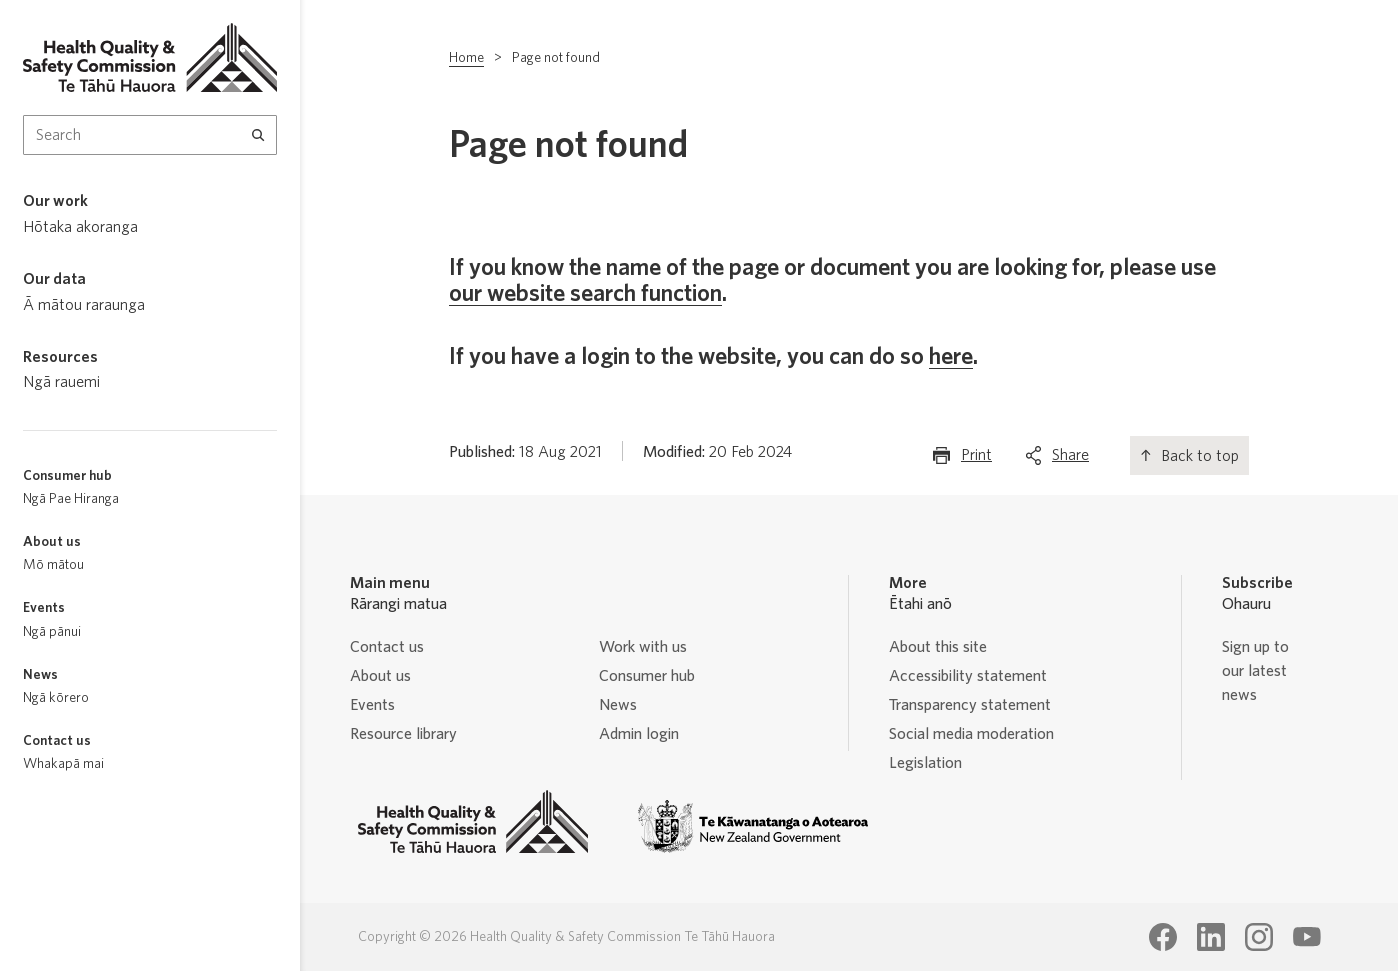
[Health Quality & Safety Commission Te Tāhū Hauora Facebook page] (1163, 937)
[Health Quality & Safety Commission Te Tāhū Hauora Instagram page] (1259, 937)
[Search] (258, 135)
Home (466, 58)
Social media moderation (971, 734)
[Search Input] (150, 135)
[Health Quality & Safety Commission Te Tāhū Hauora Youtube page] (1307, 937)
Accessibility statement (968, 676)
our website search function (585, 294)
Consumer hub (647, 676)
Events (372, 705)
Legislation (925, 763)
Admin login (639, 734)
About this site (938, 647)
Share (1070, 459)
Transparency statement (970, 705)
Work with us (643, 647)
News (618, 705)
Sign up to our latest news (1255, 671)
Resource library (403, 734)
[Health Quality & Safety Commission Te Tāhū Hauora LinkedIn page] (1211, 937)
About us (380, 676)
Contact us (387, 647)
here (951, 357)
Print (976, 459)
